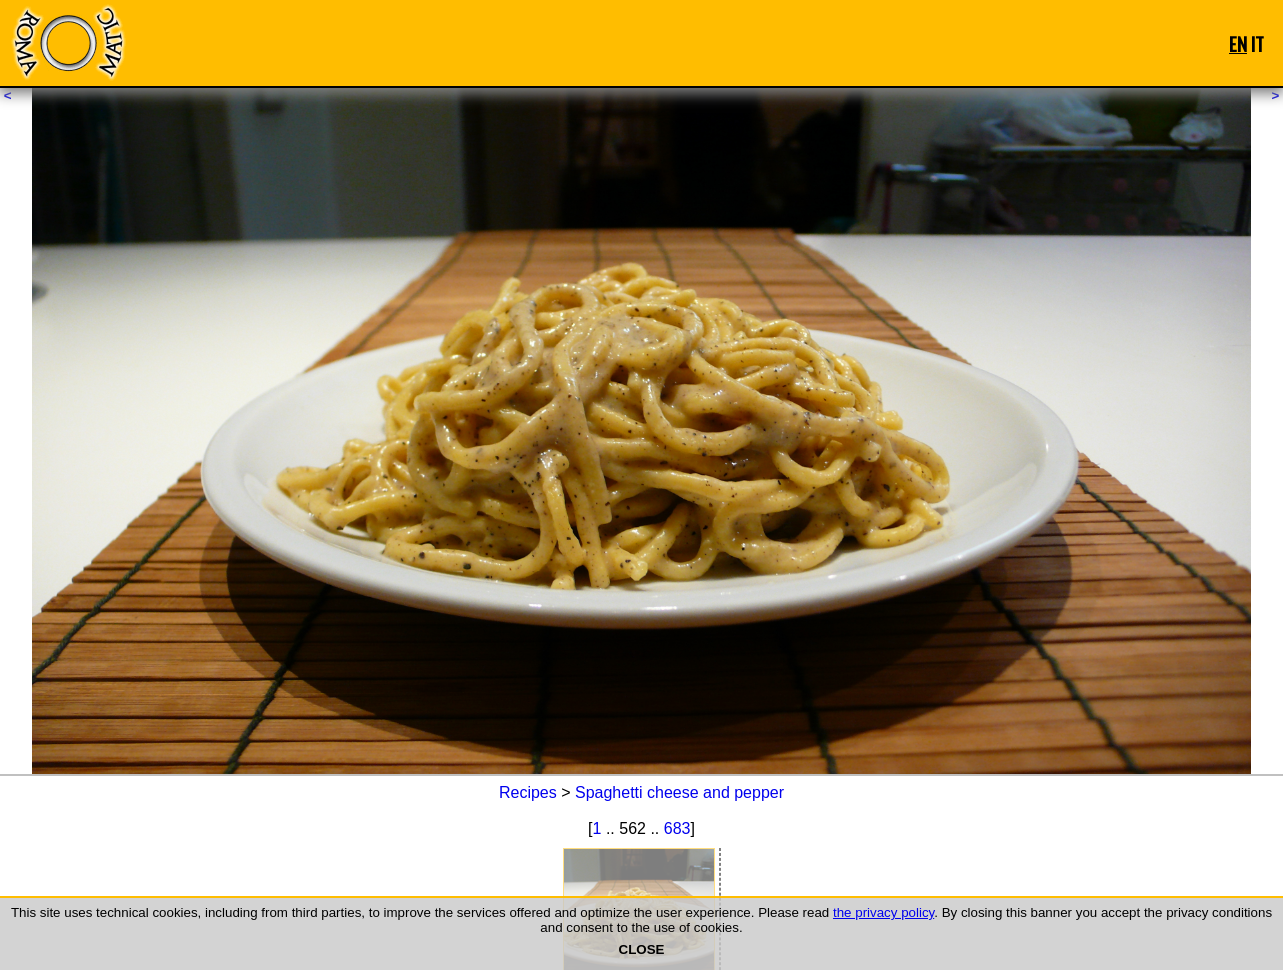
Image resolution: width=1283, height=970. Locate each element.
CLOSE (642, 949)
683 (677, 828)
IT (1257, 43)
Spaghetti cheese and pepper (679, 792)
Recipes (528, 792)
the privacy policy (883, 912)
